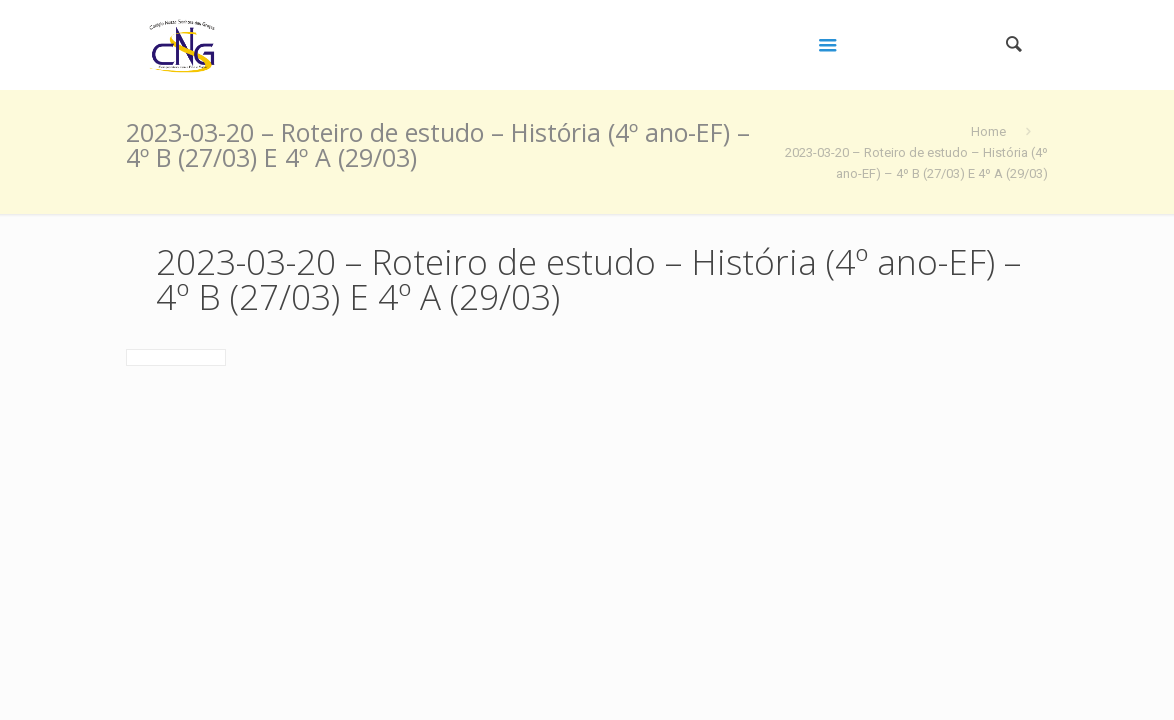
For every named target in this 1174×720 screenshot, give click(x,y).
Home (988, 131)
